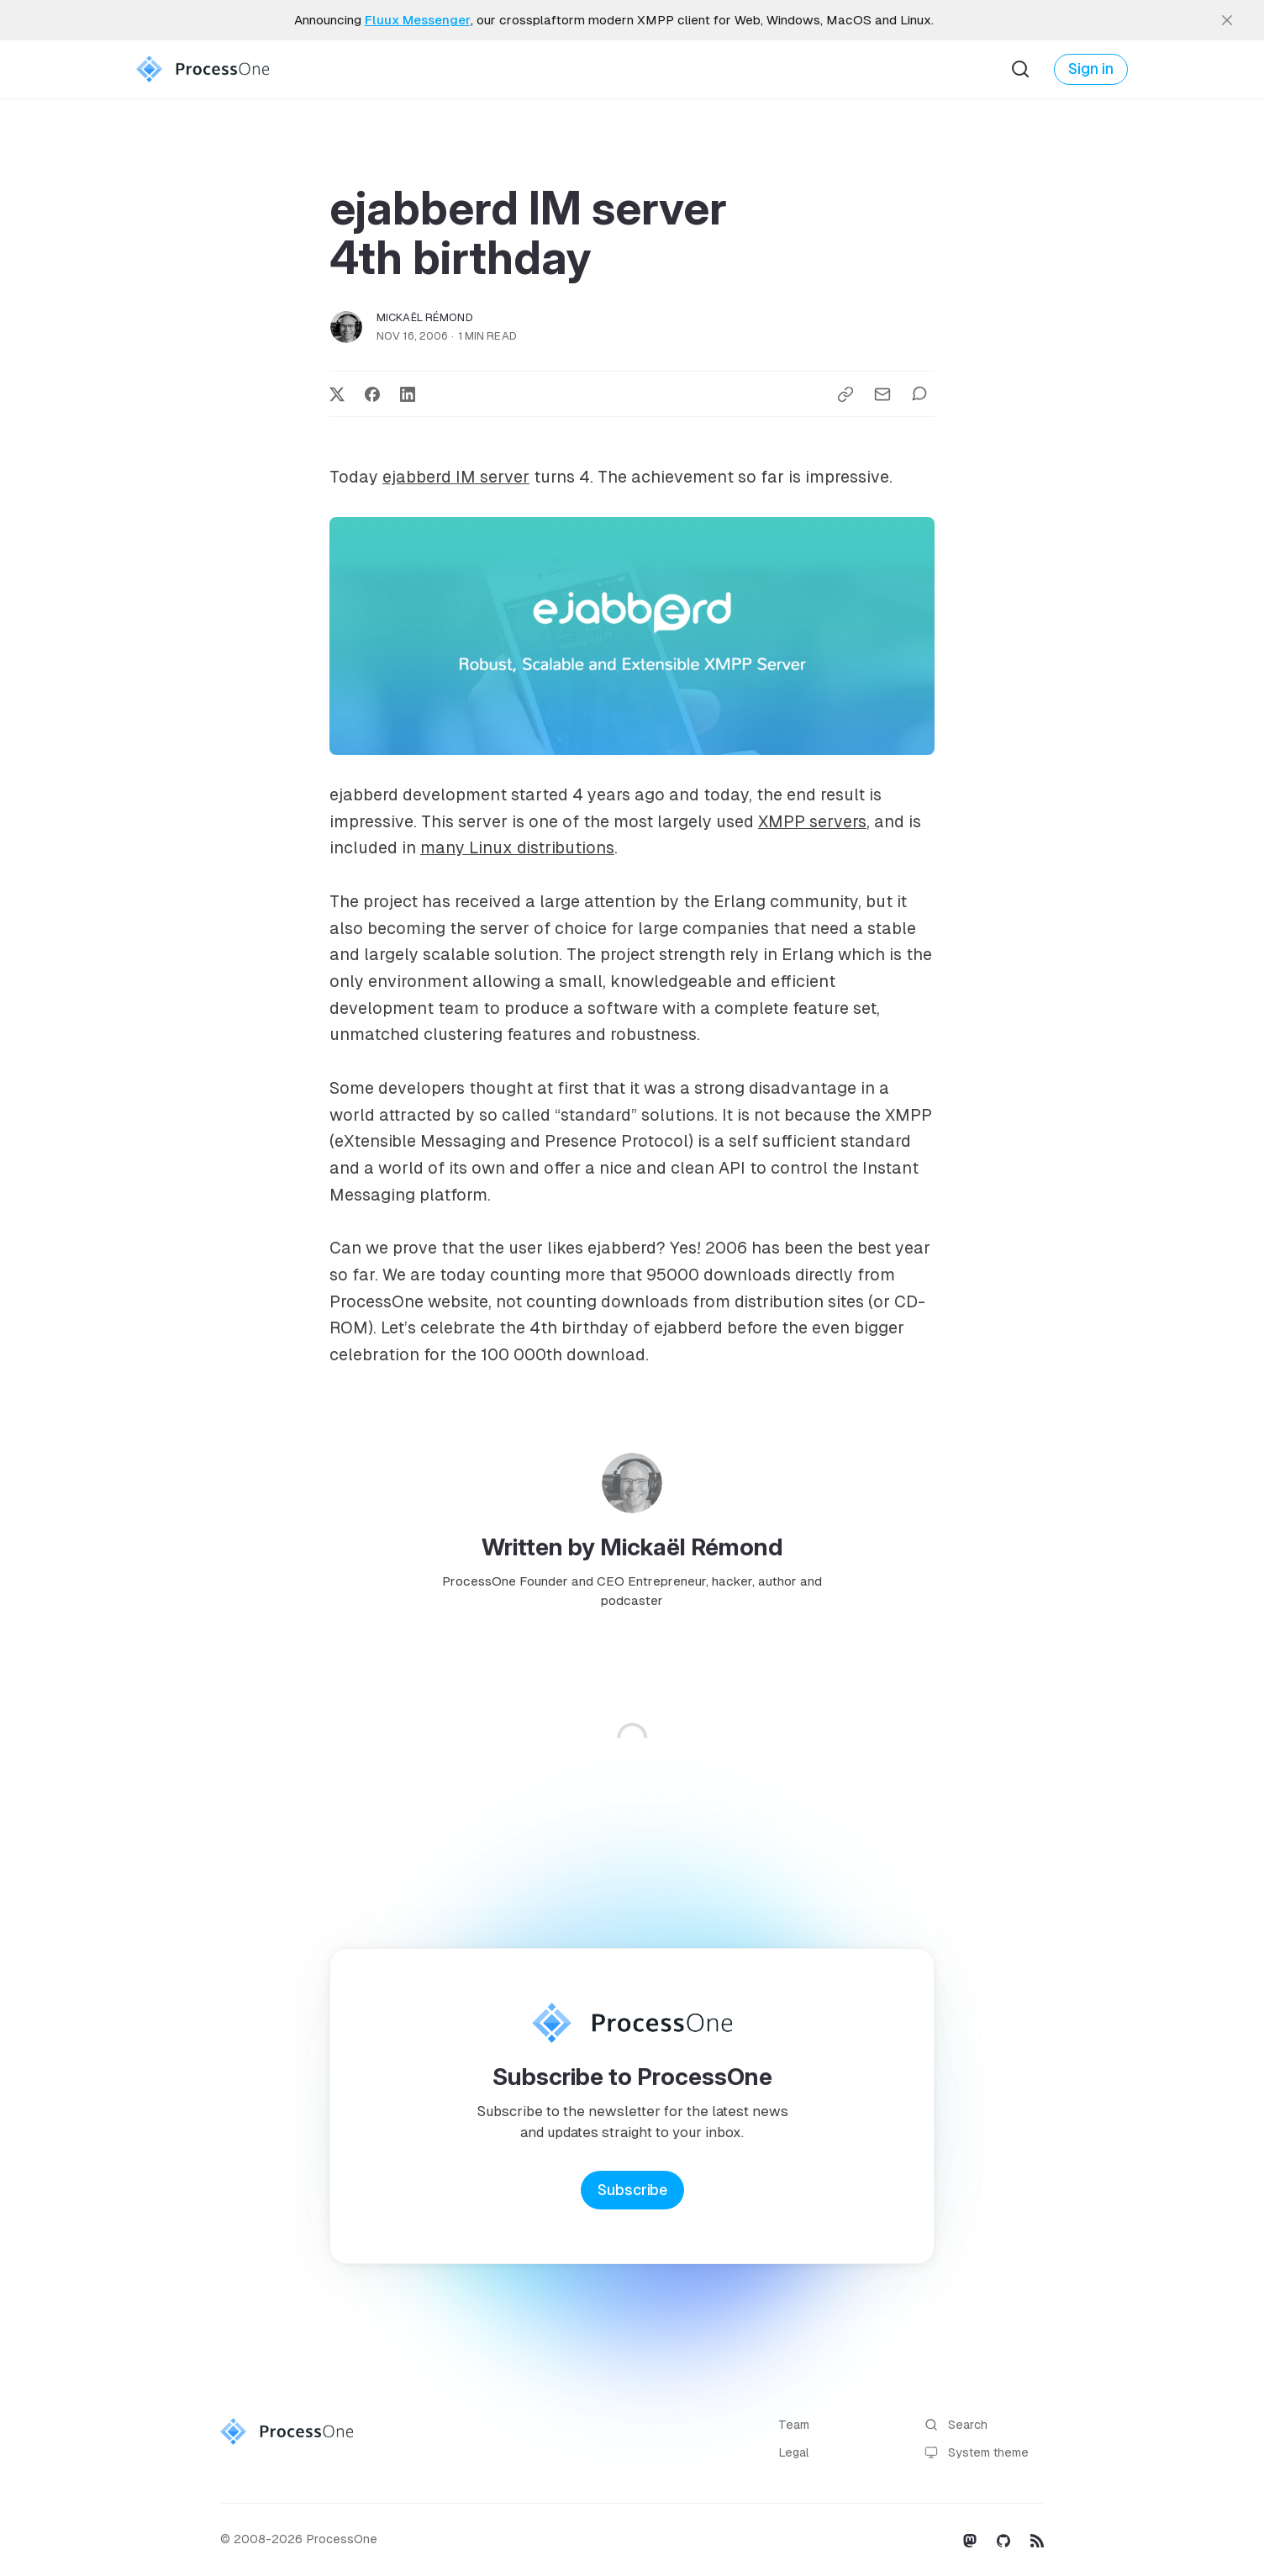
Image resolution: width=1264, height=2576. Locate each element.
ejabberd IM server (455, 476)
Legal (793, 2452)
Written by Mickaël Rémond (632, 1547)
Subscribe (632, 2190)
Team (793, 2424)
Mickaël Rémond (425, 317)
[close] (1227, 20)
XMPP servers (812, 821)
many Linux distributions (517, 847)
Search (956, 2425)
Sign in (1091, 69)
